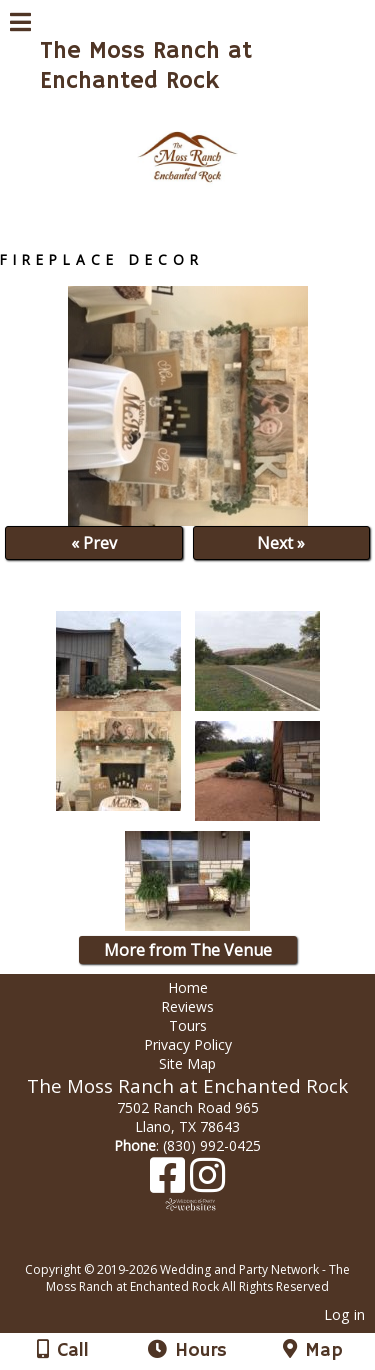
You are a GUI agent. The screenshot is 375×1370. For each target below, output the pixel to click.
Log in (344, 1314)
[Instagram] (207, 1182)
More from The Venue (188, 950)
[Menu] (20, 25)
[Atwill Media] (205, 1247)
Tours (188, 1025)
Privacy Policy (188, 1044)
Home (188, 987)
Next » (281, 543)
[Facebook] (170, 1182)
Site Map (187, 1063)
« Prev (94, 543)
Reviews (187, 1006)
